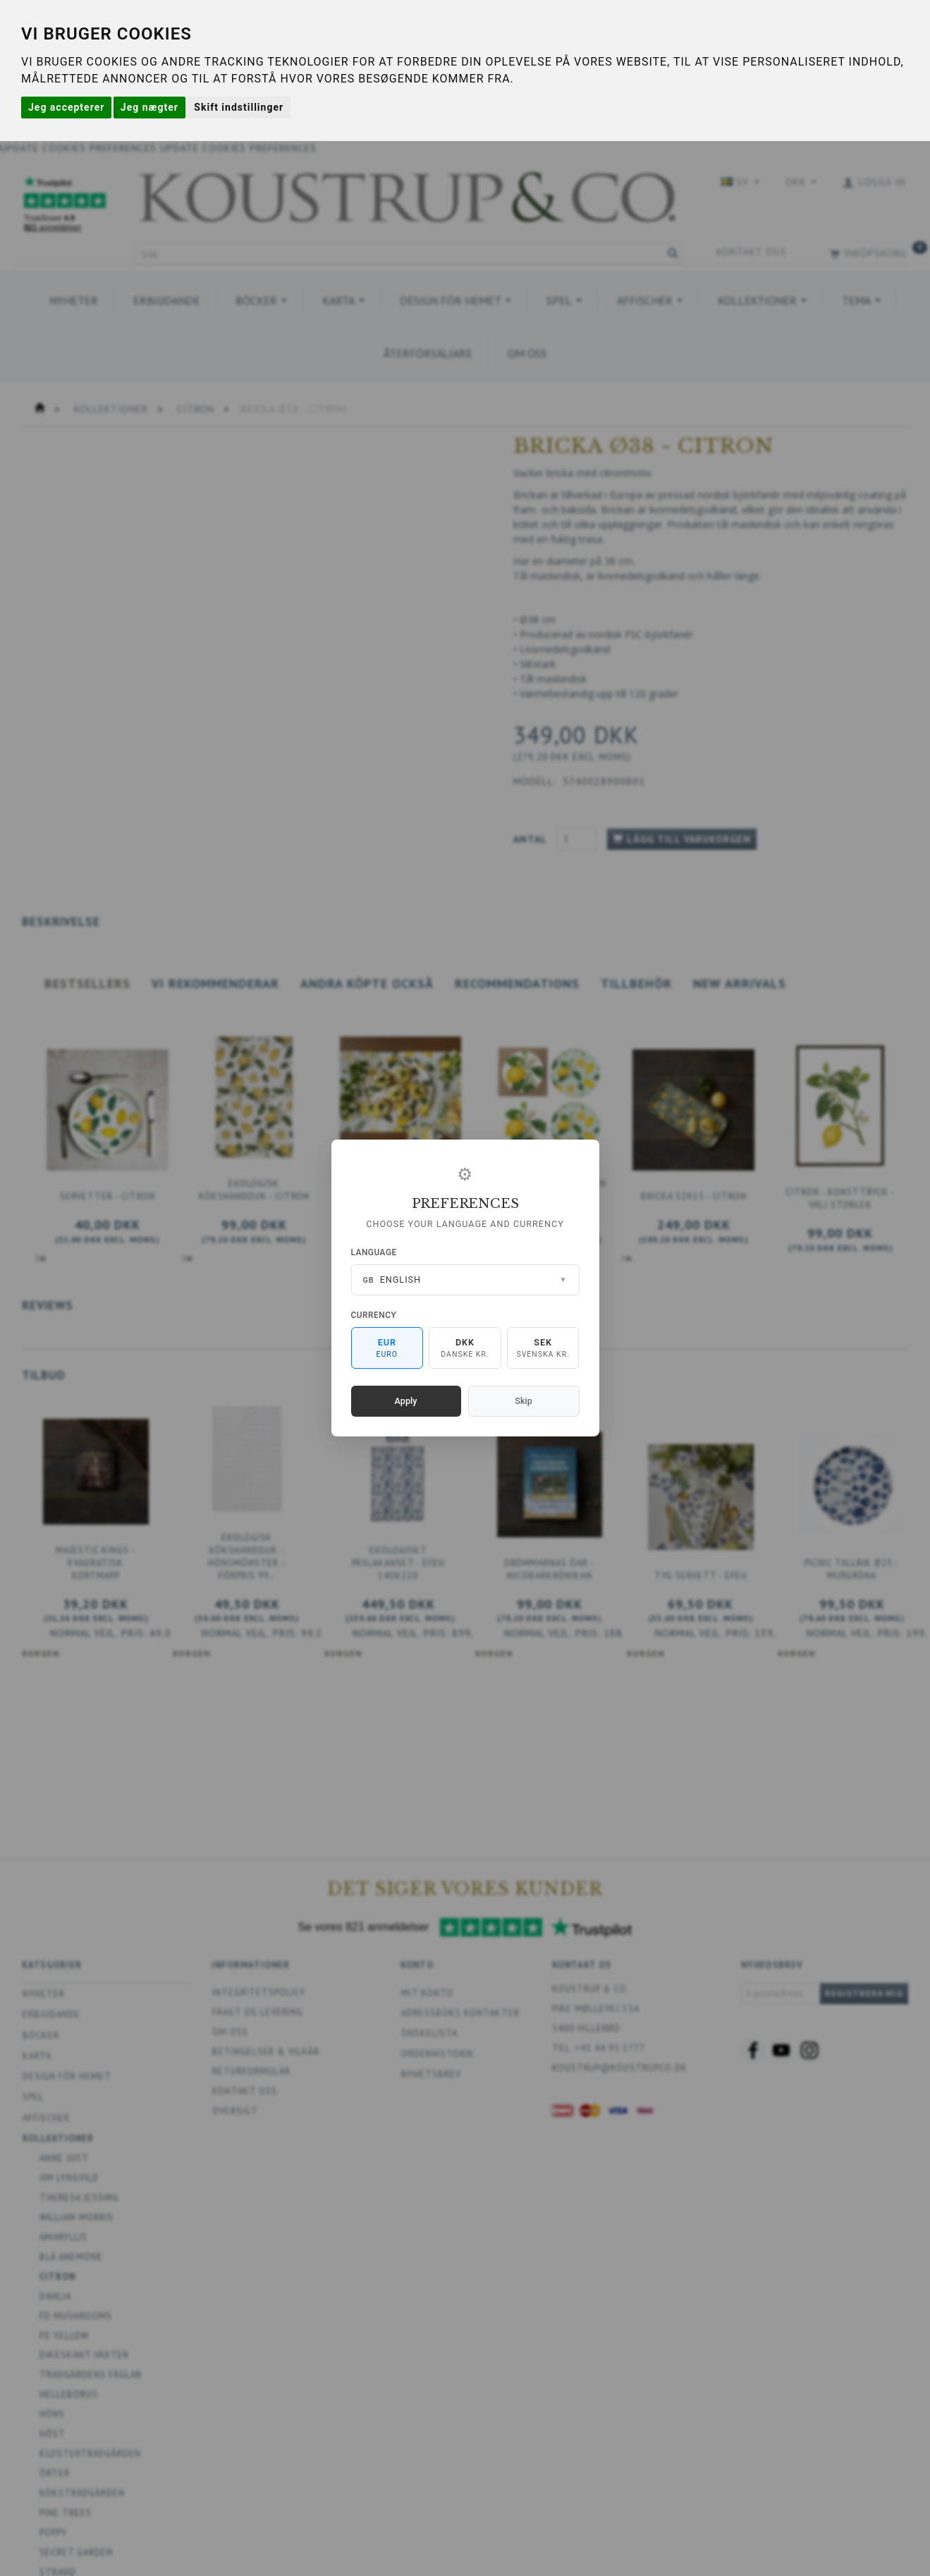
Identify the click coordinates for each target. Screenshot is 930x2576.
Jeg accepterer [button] (66, 107)
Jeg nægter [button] (149, 107)
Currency (374, 1315)
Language (374, 1252)
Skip (523, 1401)
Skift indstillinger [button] (238, 107)
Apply (406, 1401)
